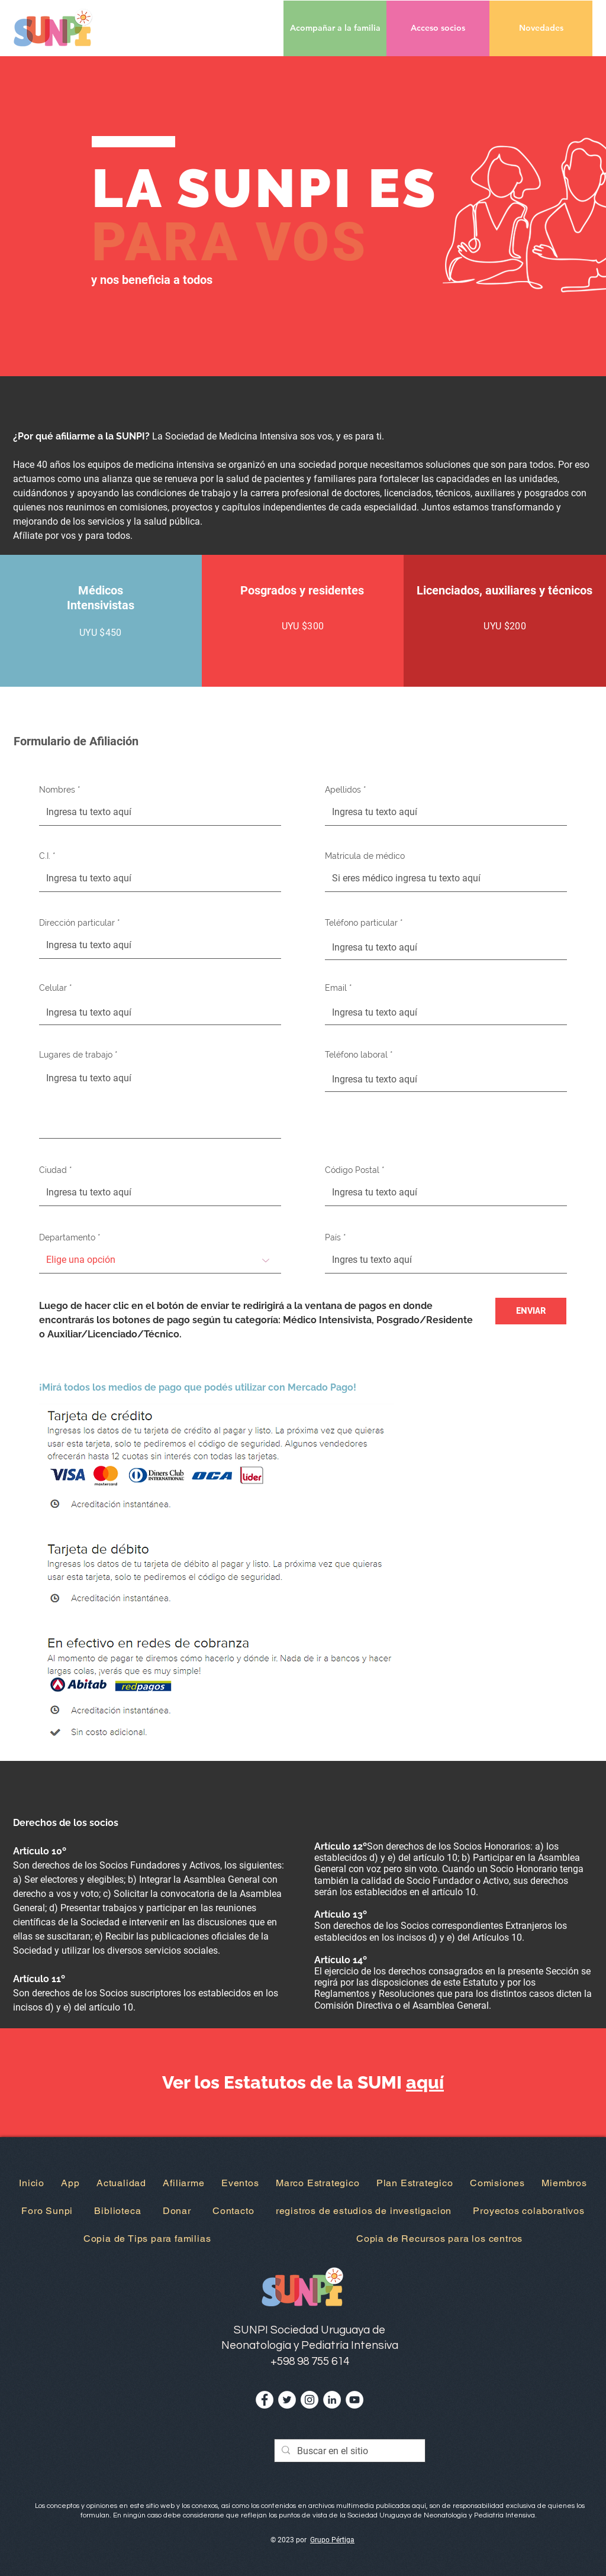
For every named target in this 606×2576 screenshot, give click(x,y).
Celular (53, 988)
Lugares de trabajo (75, 1055)
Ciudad (53, 1170)
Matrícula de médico (365, 856)
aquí (425, 2082)
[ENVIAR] (530, 1311)
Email (336, 988)
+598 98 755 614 (309, 2361)
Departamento (67, 1237)
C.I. (44, 856)
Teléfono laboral (356, 1055)
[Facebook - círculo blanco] (264, 2400)
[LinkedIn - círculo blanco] (332, 2400)
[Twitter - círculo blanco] (287, 2400)
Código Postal (352, 1170)
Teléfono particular (361, 923)
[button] (437, 28)
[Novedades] (540, 28)
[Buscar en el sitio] (348, 2451)
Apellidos (343, 790)
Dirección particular (77, 923)
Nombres (57, 790)
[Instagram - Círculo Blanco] (309, 2400)
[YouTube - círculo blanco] (354, 2400)
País (333, 1237)
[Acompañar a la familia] (334, 28)
